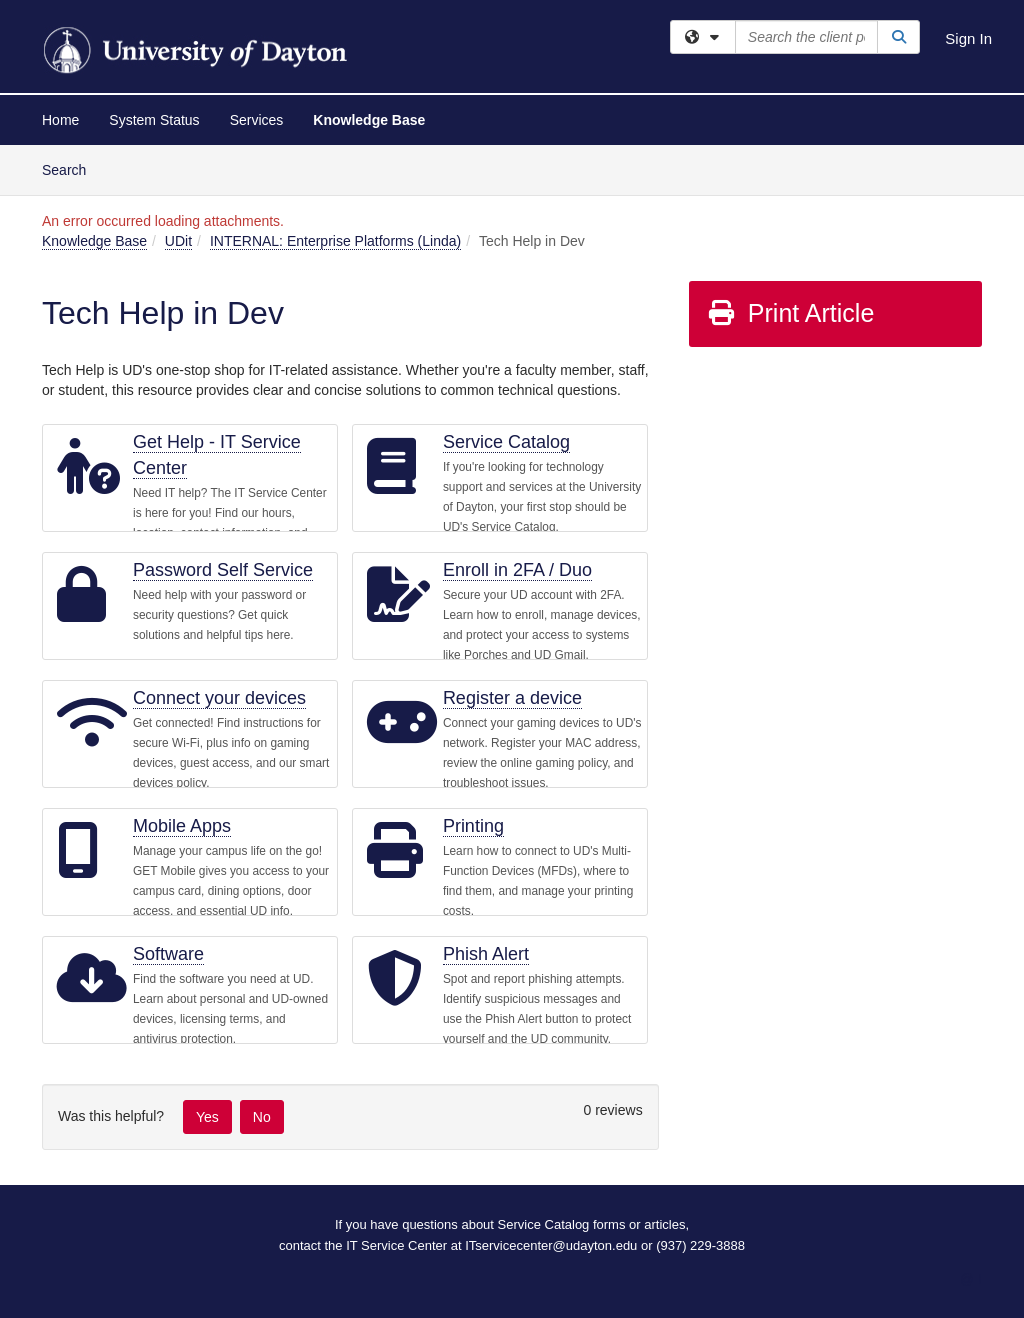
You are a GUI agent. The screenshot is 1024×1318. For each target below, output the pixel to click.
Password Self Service (223, 570)
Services (257, 120)
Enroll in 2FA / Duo (517, 570)
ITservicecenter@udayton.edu (551, 1245)
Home (60, 120)
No (262, 1117)
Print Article (790, 313)
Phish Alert (486, 954)
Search (71, 168)
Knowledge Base (369, 120)
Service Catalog (506, 442)
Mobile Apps (182, 826)
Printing (473, 826)
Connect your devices (219, 698)
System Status (154, 120)
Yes (207, 1117)
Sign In (968, 38)
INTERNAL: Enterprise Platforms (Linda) (335, 241)
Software (168, 954)
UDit (178, 241)
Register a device (512, 698)
